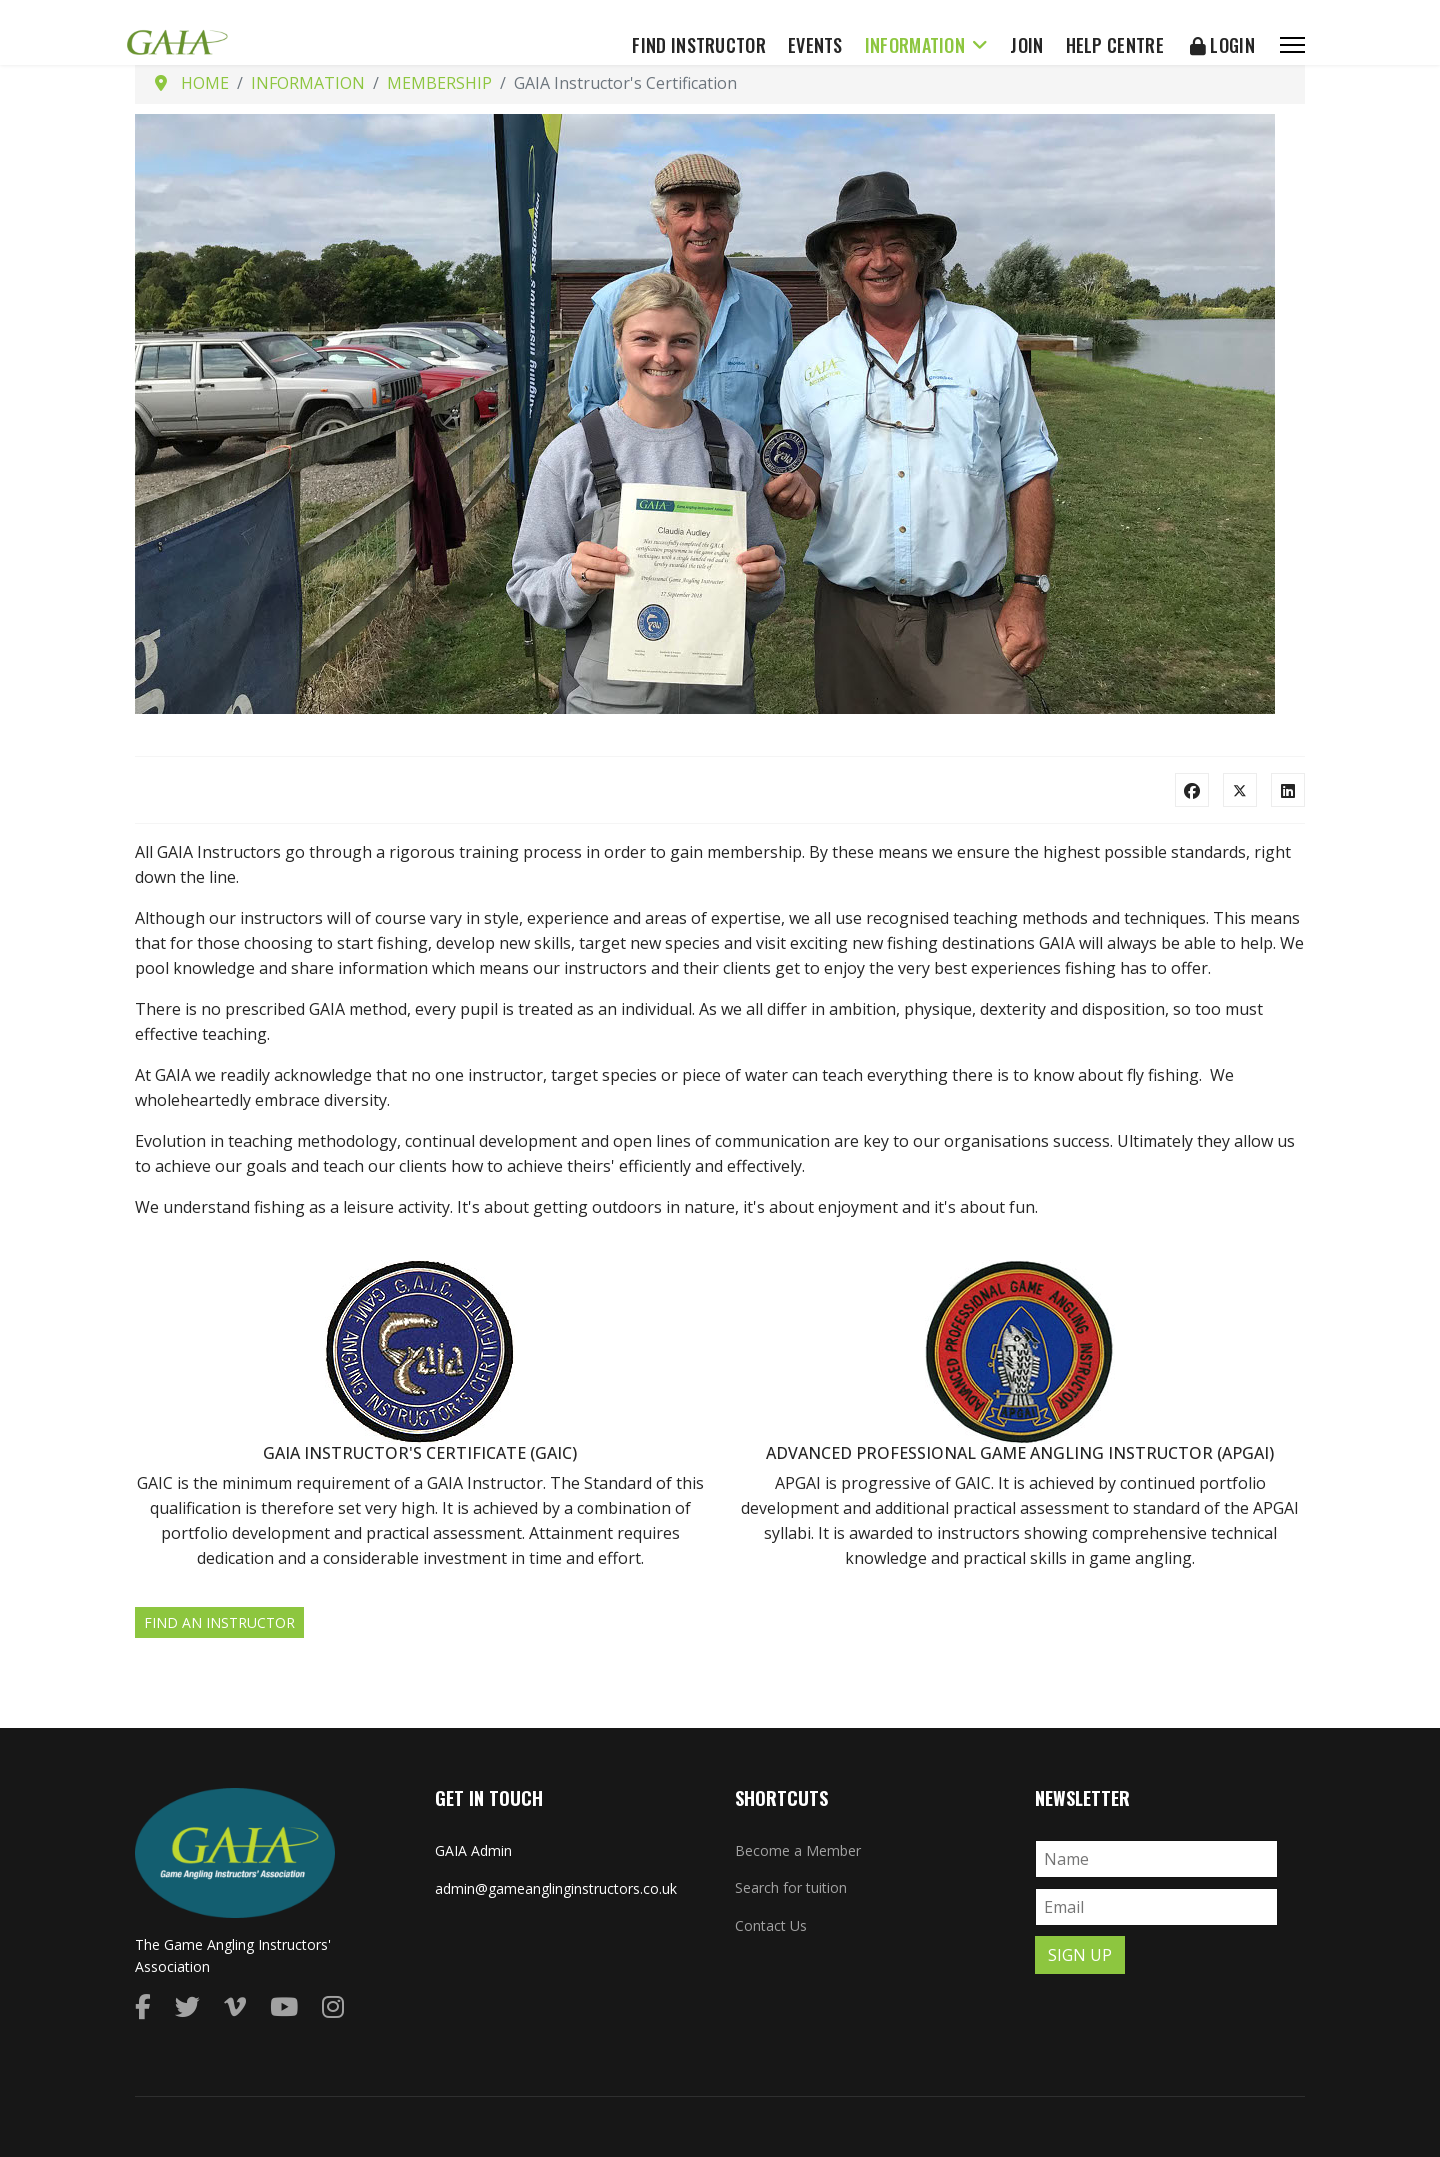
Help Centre (1115, 45)
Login (1222, 45)
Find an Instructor (219, 1622)
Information (915, 45)
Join (1026, 45)
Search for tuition (791, 1887)
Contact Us (771, 1925)
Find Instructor (699, 45)
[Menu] (1292, 45)
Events (815, 45)
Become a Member (798, 1850)
